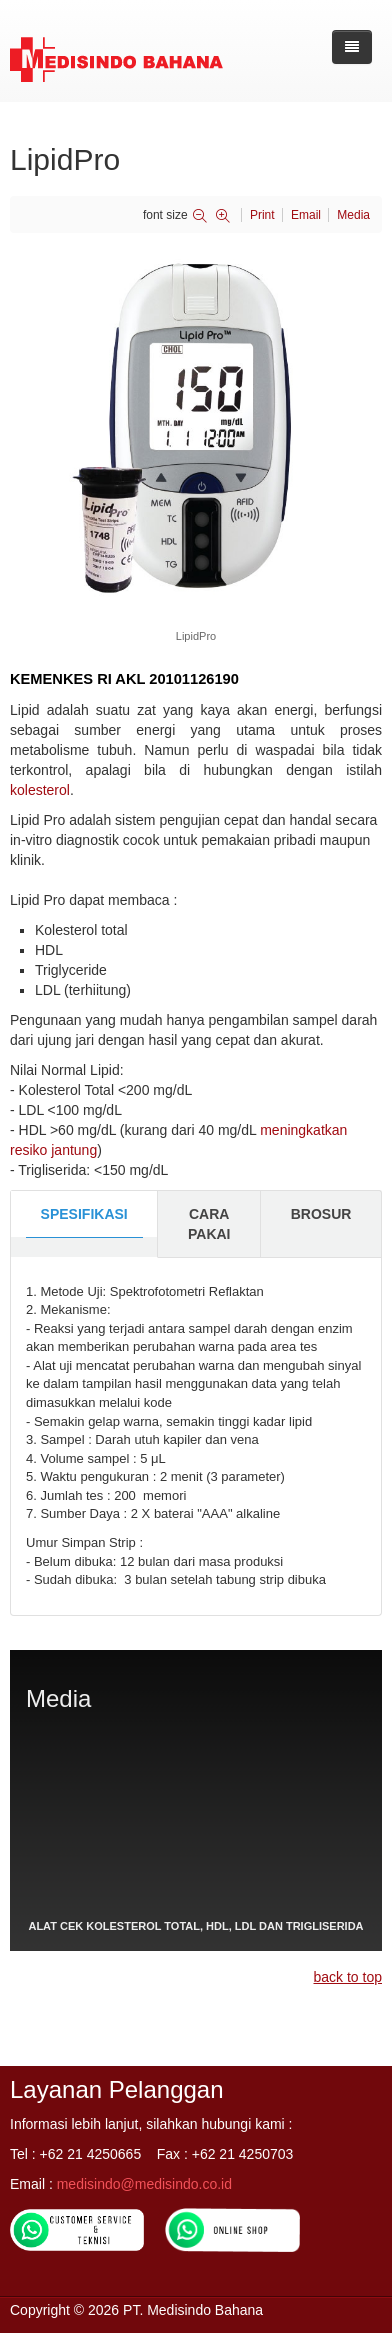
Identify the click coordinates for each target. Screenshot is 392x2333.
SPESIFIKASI (84, 1214)
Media (353, 215)
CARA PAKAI (209, 1224)
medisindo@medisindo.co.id (144, 2184)
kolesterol (40, 790)
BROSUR (321, 1214)
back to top (348, 1977)
